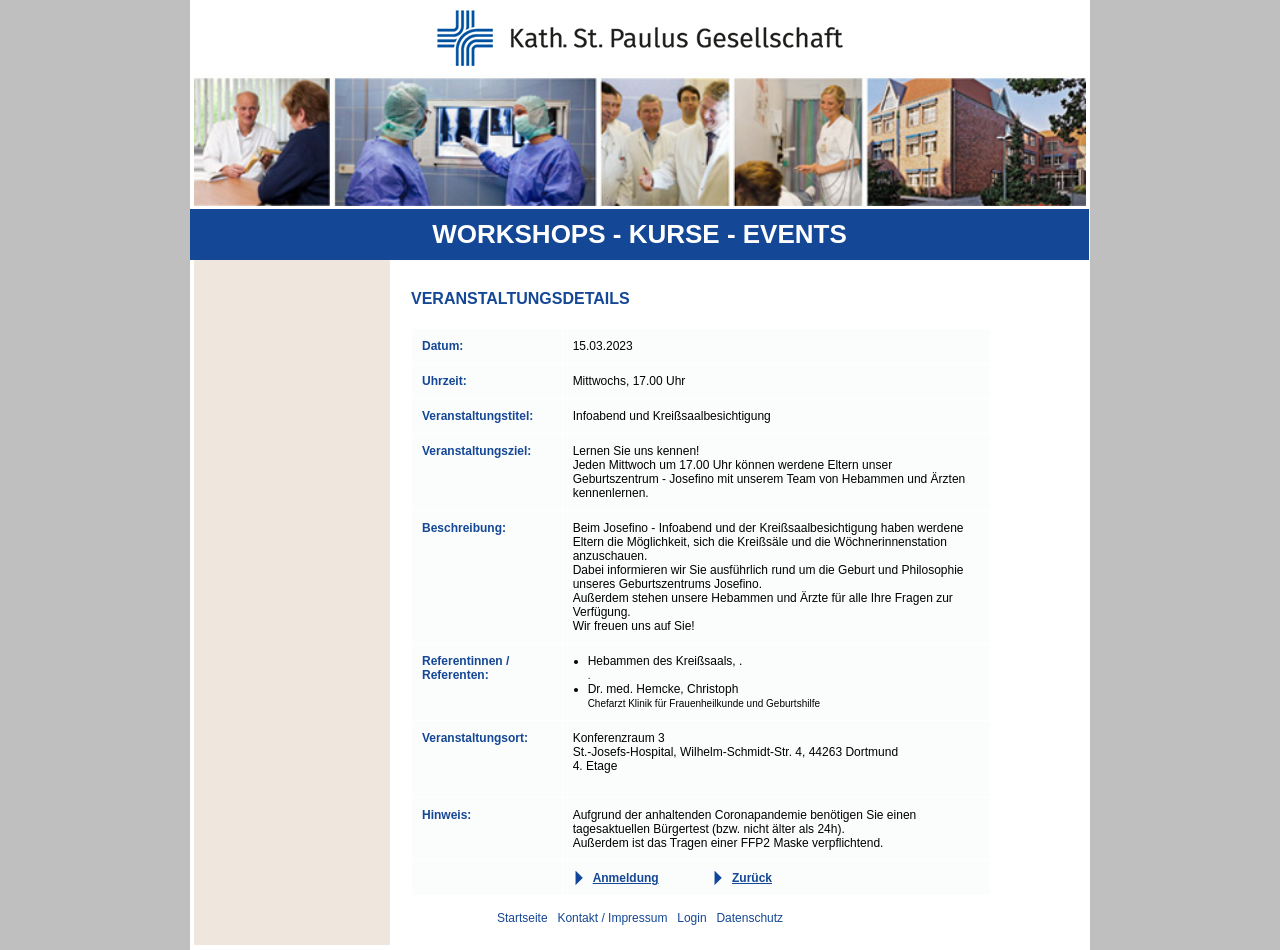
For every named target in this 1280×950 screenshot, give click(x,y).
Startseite (522, 918)
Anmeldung (626, 878)
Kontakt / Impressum (612, 918)
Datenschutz (749, 918)
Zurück (752, 878)
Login (691, 918)
